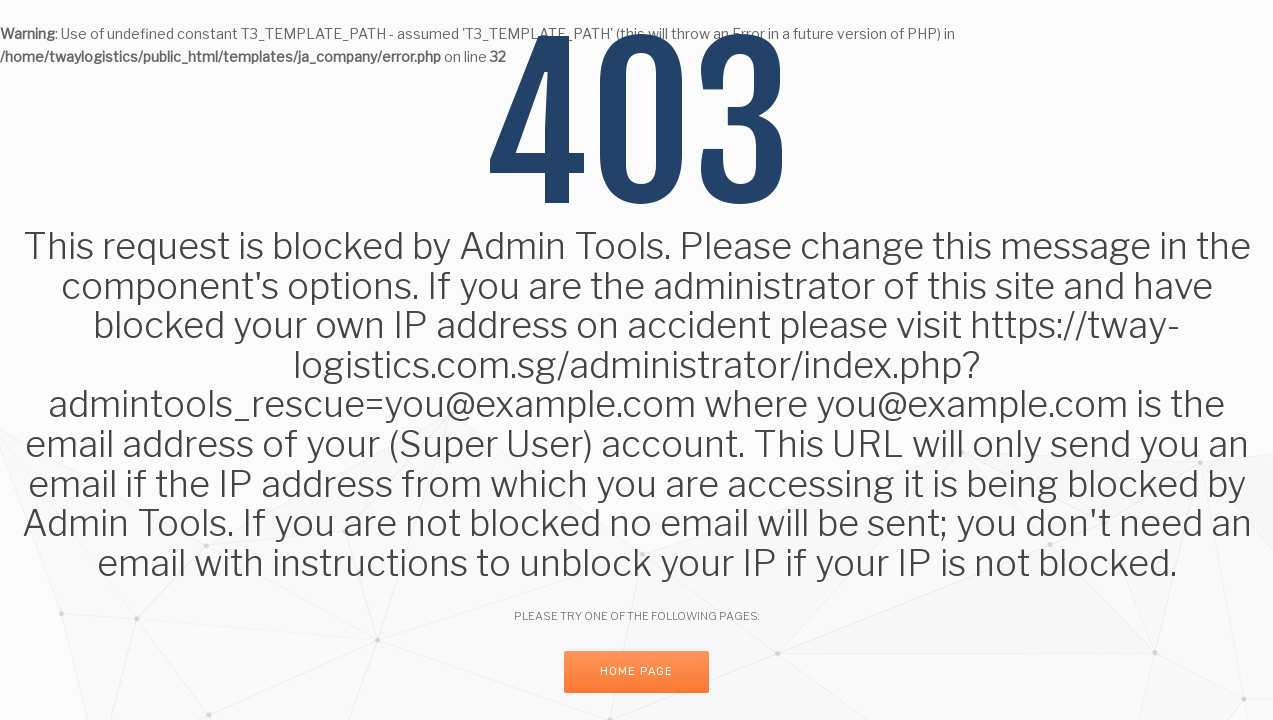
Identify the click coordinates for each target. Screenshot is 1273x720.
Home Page (636, 671)
